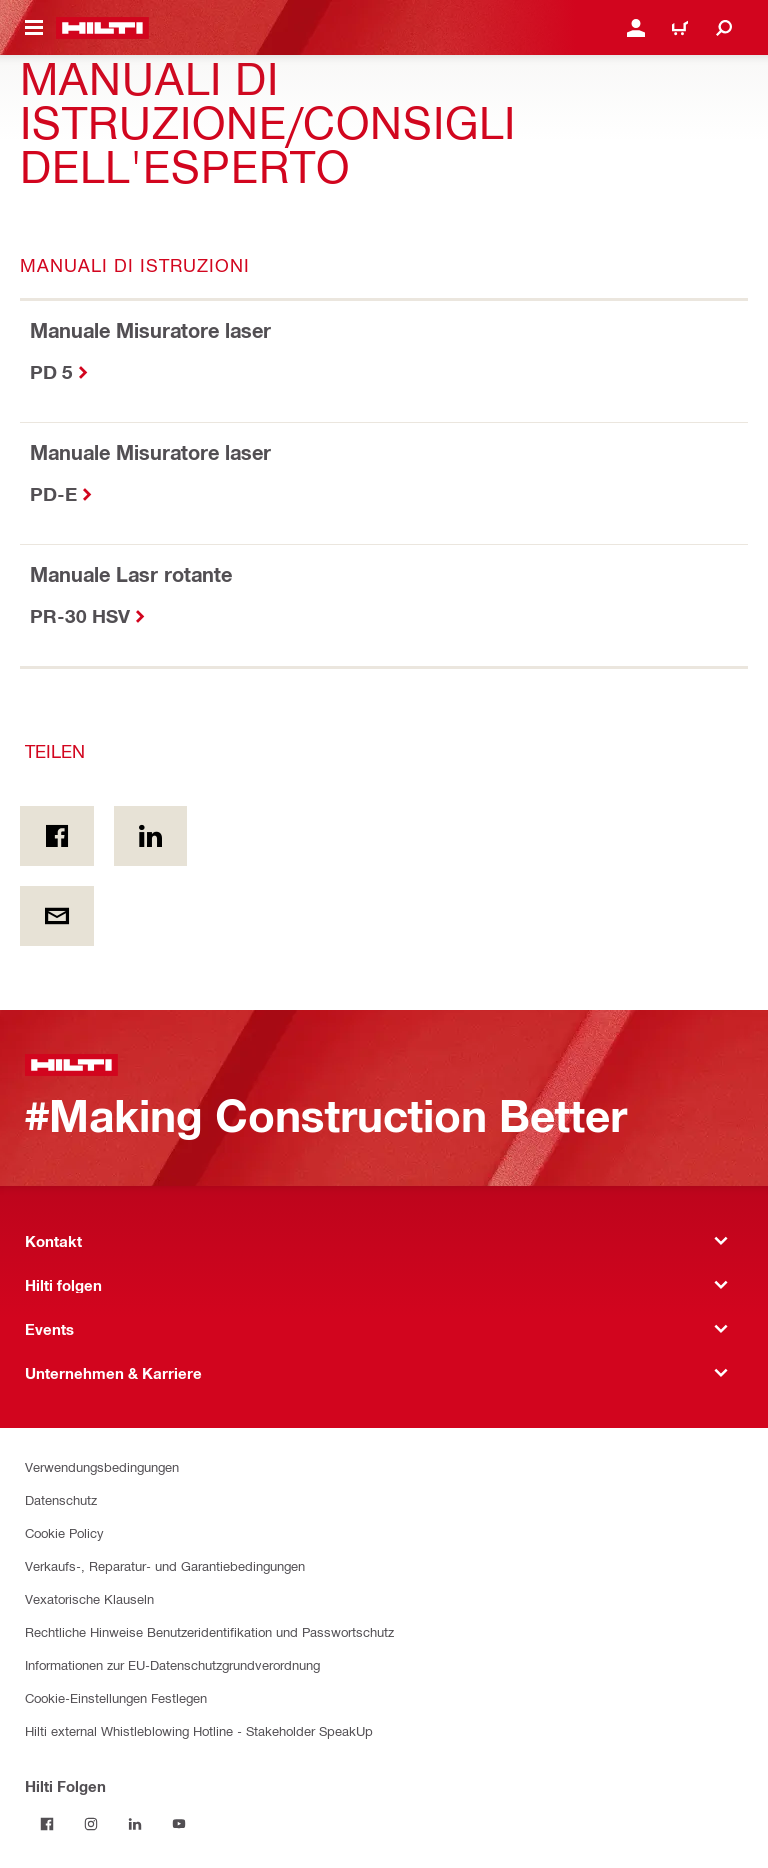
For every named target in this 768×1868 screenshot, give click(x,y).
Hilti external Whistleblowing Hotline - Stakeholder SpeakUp (199, 1730)
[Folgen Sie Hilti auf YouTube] (179, 1824)
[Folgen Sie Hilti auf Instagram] (91, 1824)
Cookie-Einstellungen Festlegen (116, 1697)
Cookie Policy (64, 1532)
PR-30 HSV (80, 615)
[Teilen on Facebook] (57, 836)
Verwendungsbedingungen (102, 1466)
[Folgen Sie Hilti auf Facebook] (47, 1824)
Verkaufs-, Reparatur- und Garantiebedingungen (165, 1565)
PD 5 (51, 371)
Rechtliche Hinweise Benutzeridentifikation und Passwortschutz (209, 1631)
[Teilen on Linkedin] (151, 836)
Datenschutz (61, 1499)
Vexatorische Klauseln (89, 1598)
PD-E (53, 493)
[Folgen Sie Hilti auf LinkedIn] (135, 1824)
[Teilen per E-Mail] (57, 916)
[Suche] (724, 28)
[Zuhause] (102, 28)
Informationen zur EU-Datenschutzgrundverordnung (172, 1664)
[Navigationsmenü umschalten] (34, 28)
